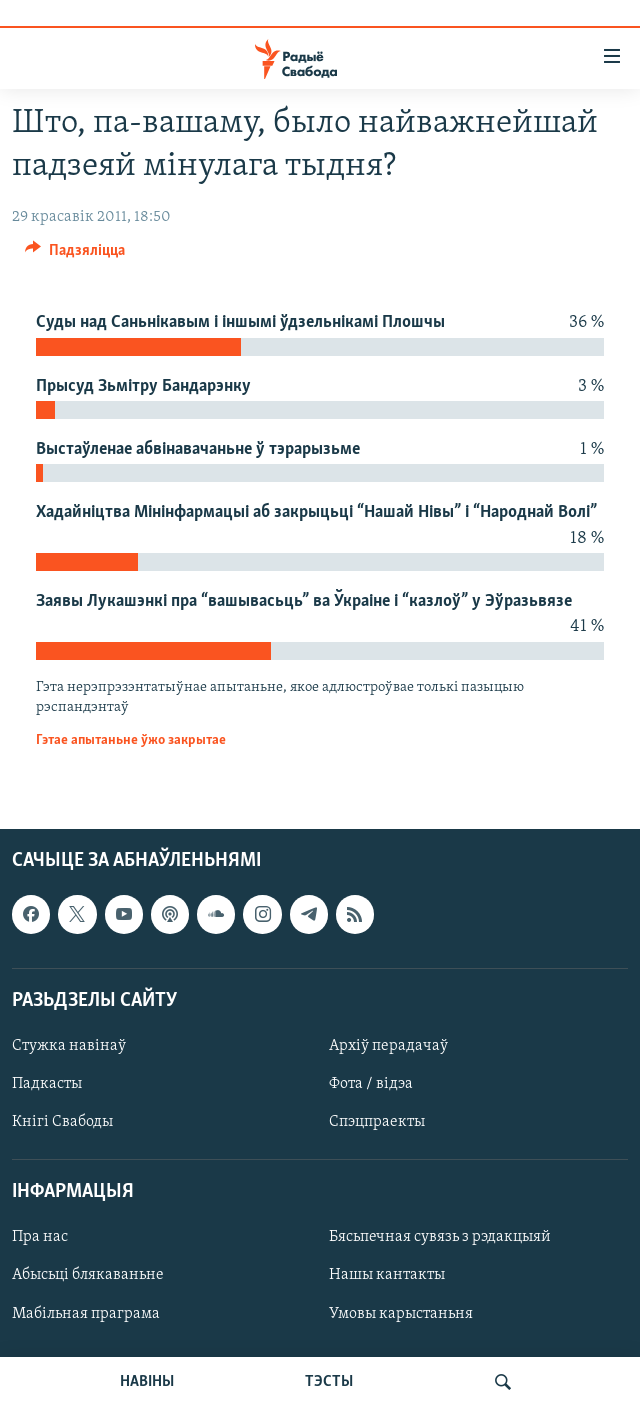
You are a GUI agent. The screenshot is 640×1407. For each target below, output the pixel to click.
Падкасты (47, 1084)
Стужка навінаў (69, 1046)
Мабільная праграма (86, 1314)
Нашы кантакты (387, 1276)
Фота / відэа (371, 1084)
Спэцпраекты (377, 1122)
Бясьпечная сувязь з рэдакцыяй (440, 1238)
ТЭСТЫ (329, 1382)
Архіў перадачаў (388, 1046)
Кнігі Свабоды (62, 1122)
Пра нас (40, 1238)
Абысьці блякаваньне (88, 1276)
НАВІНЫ (147, 1382)
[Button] (75, 255)
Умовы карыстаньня (401, 1314)
